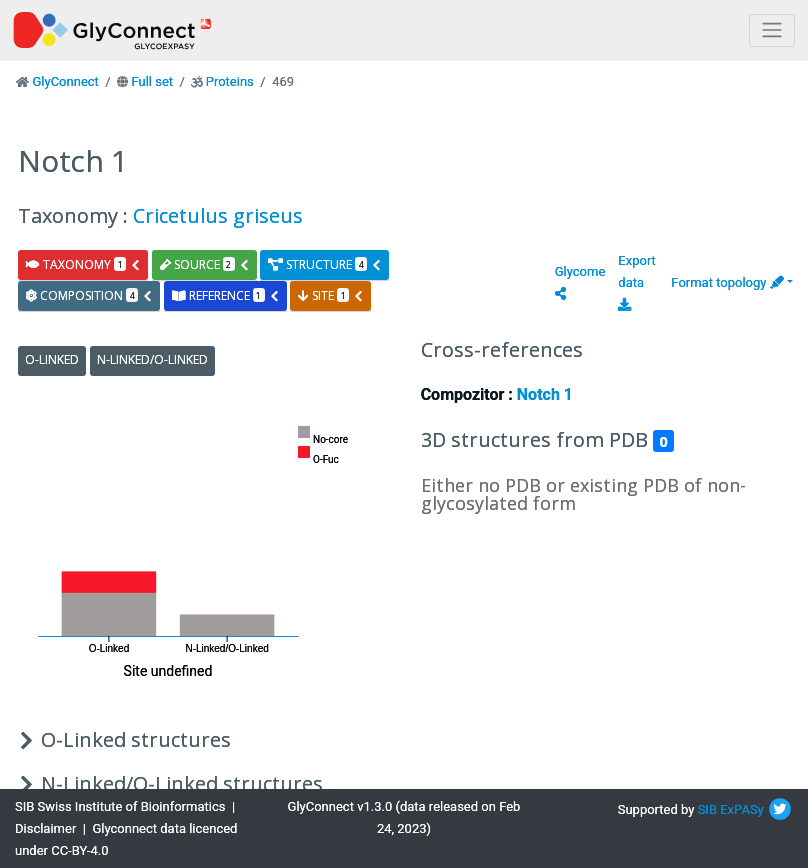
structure (325, 264)
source (205, 264)
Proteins (230, 81)
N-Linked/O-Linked (152, 359)
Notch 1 (545, 394)
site (331, 295)
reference (226, 295)
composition (89, 295)
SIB (707, 809)
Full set (152, 81)
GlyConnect (65, 81)
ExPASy (742, 809)
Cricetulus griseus (218, 215)
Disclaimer (45, 828)
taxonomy (83, 264)
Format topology (727, 282)
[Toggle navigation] (772, 30)
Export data (637, 282)
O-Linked (52, 359)
